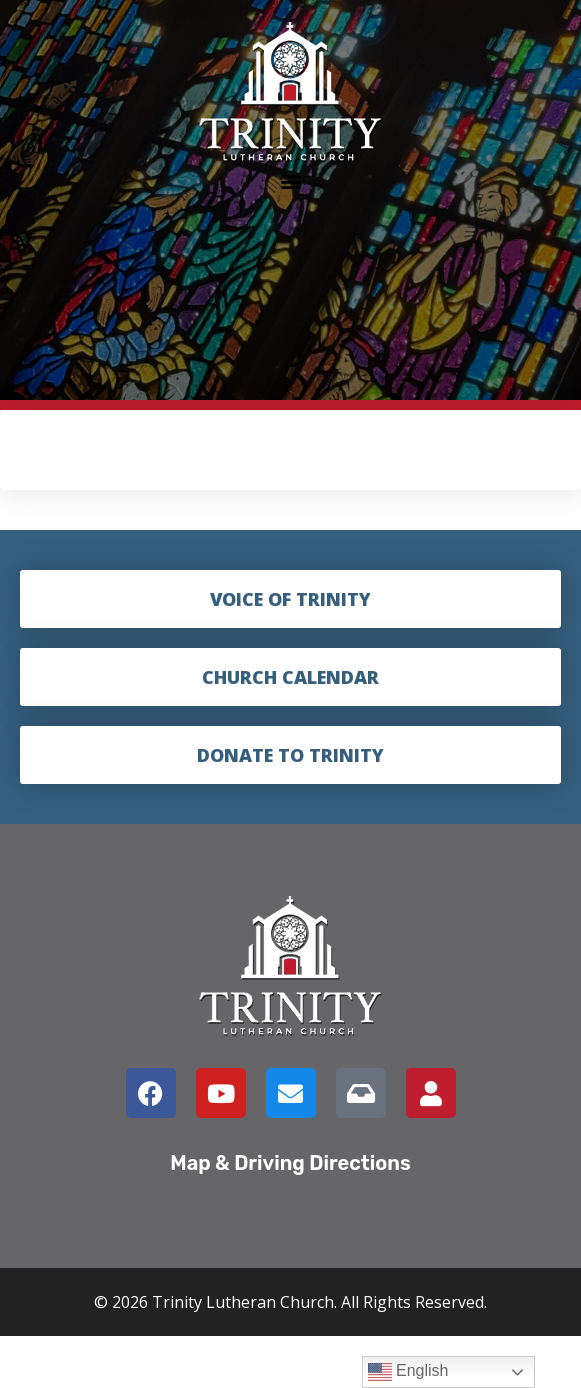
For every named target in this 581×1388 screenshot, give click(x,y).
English (408, 1372)
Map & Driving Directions (290, 1163)
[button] (290, 180)
